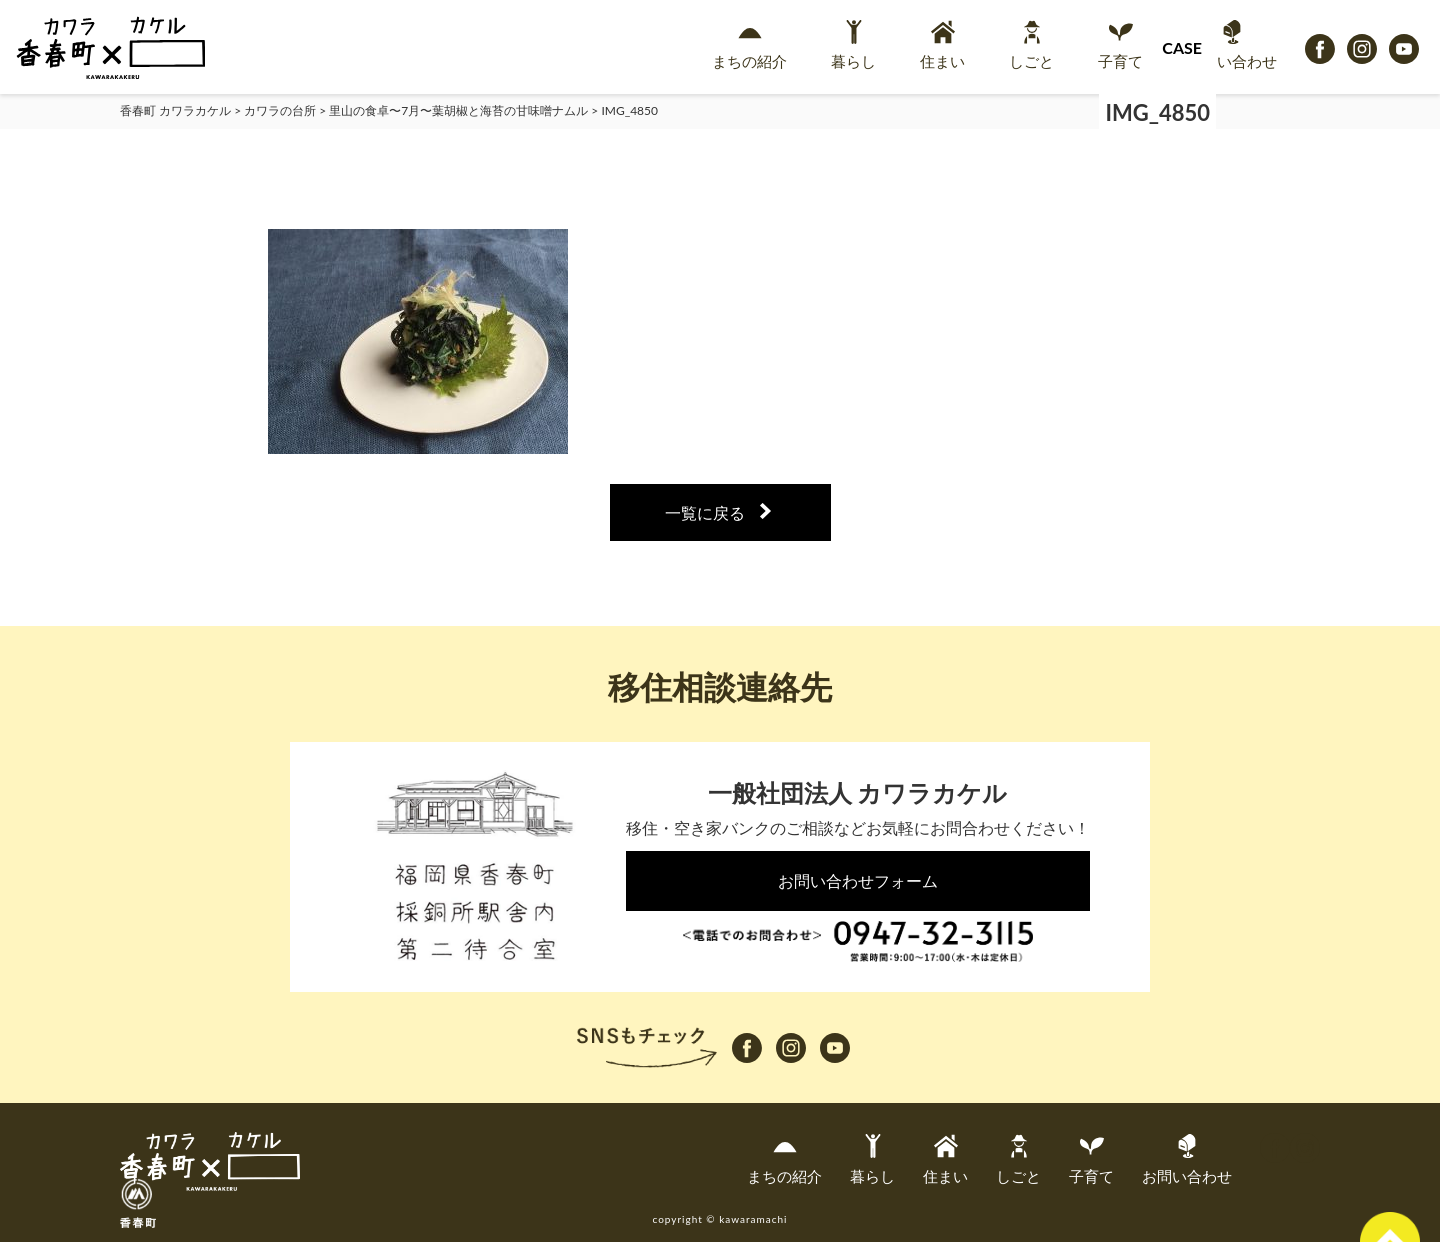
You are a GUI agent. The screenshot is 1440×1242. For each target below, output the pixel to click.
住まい (942, 44)
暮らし (853, 44)
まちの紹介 (749, 44)
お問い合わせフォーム (858, 880)
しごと (1031, 44)
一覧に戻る (705, 512)
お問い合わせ (1232, 44)
